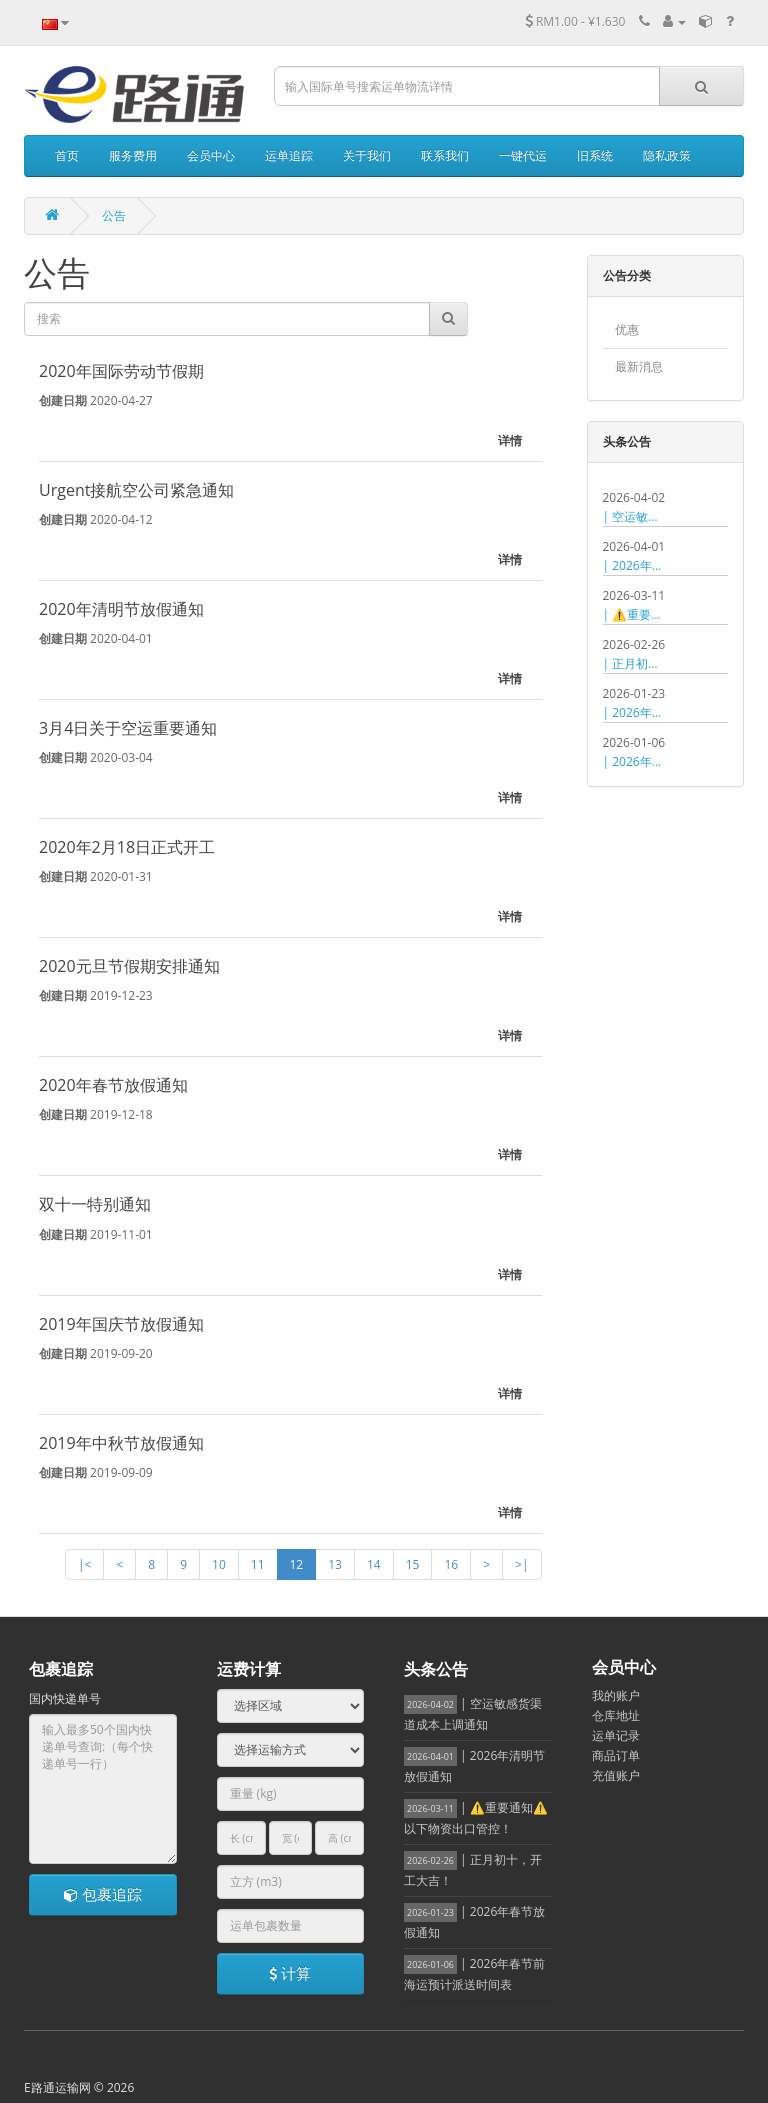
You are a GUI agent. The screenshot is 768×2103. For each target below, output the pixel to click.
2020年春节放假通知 (113, 1085)
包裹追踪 (103, 1894)
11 (258, 1564)
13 (335, 1564)
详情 (510, 440)
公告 (114, 215)
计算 (290, 1973)
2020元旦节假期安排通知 (129, 966)
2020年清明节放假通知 (121, 609)
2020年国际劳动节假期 (121, 371)
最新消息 (639, 366)
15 (413, 1564)
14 (374, 1564)
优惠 (627, 329)
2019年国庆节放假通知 (121, 1324)
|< (84, 1564)
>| (521, 1564)
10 (219, 1564)
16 (451, 1564)
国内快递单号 (65, 1698)
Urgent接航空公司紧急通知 (136, 490)
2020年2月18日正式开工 (127, 847)
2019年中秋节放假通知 (121, 1443)
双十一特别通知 (95, 1204)
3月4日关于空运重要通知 (128, 728)
